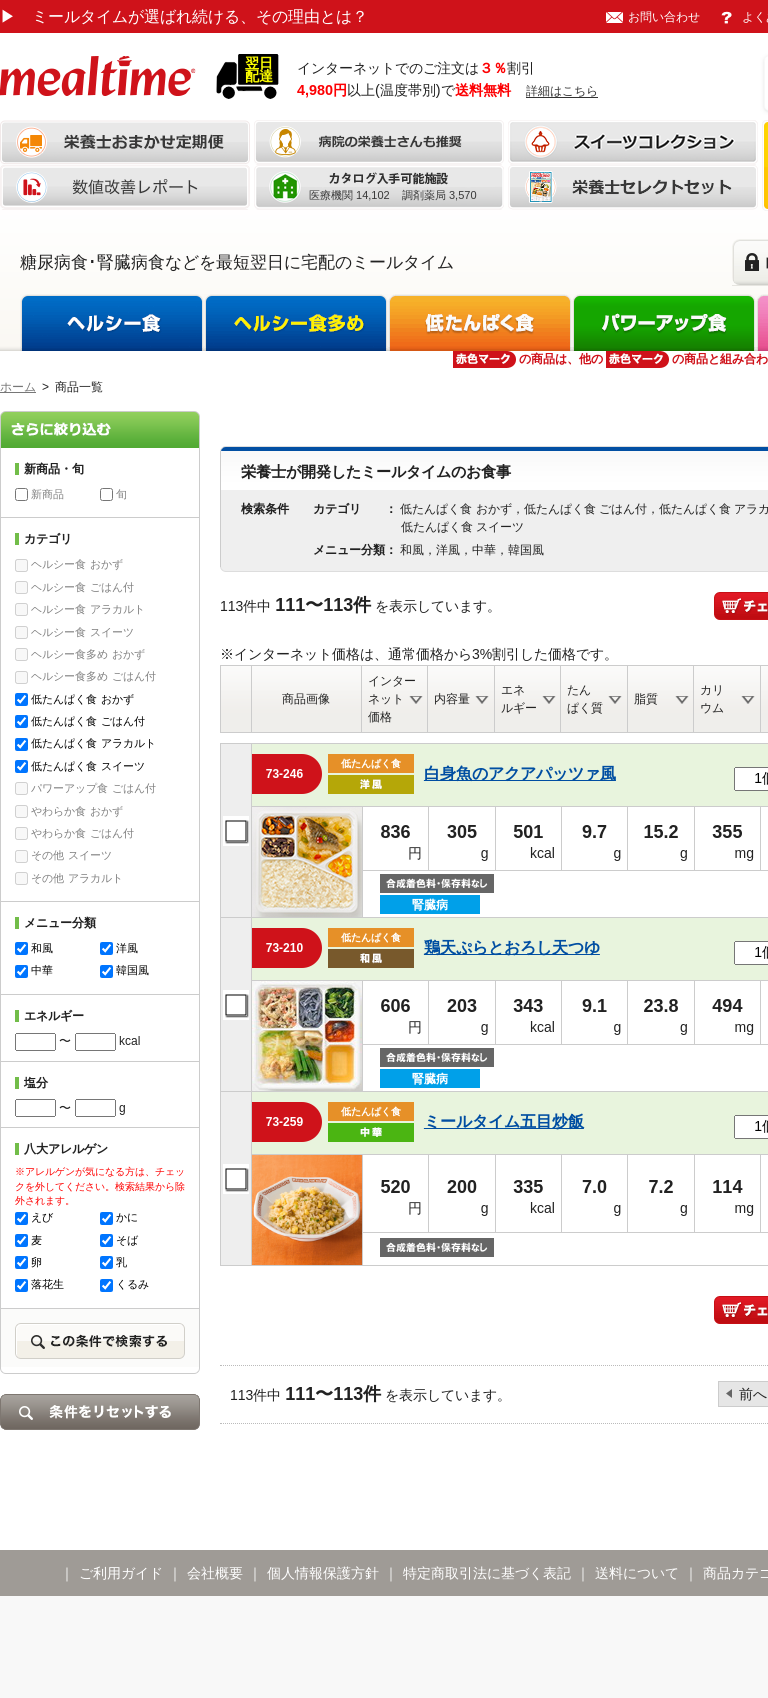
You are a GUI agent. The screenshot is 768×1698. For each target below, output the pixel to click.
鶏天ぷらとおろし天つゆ (512, 947)
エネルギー (519, 699)
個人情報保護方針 (323, 1573)
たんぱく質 (585, 699)
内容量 (452, 699)
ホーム (18, 387)
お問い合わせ (664, 17)
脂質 (646, 699)
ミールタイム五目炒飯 (504, 1121)
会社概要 (215, 1573)
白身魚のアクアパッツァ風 (520, 773)
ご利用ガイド (121, 1573)
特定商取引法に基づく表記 (487, 1573)
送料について (637, 1573)
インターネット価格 (392, 699)
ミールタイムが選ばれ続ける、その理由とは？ (184, 16)
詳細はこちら (562, 91)
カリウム (712, 699)
